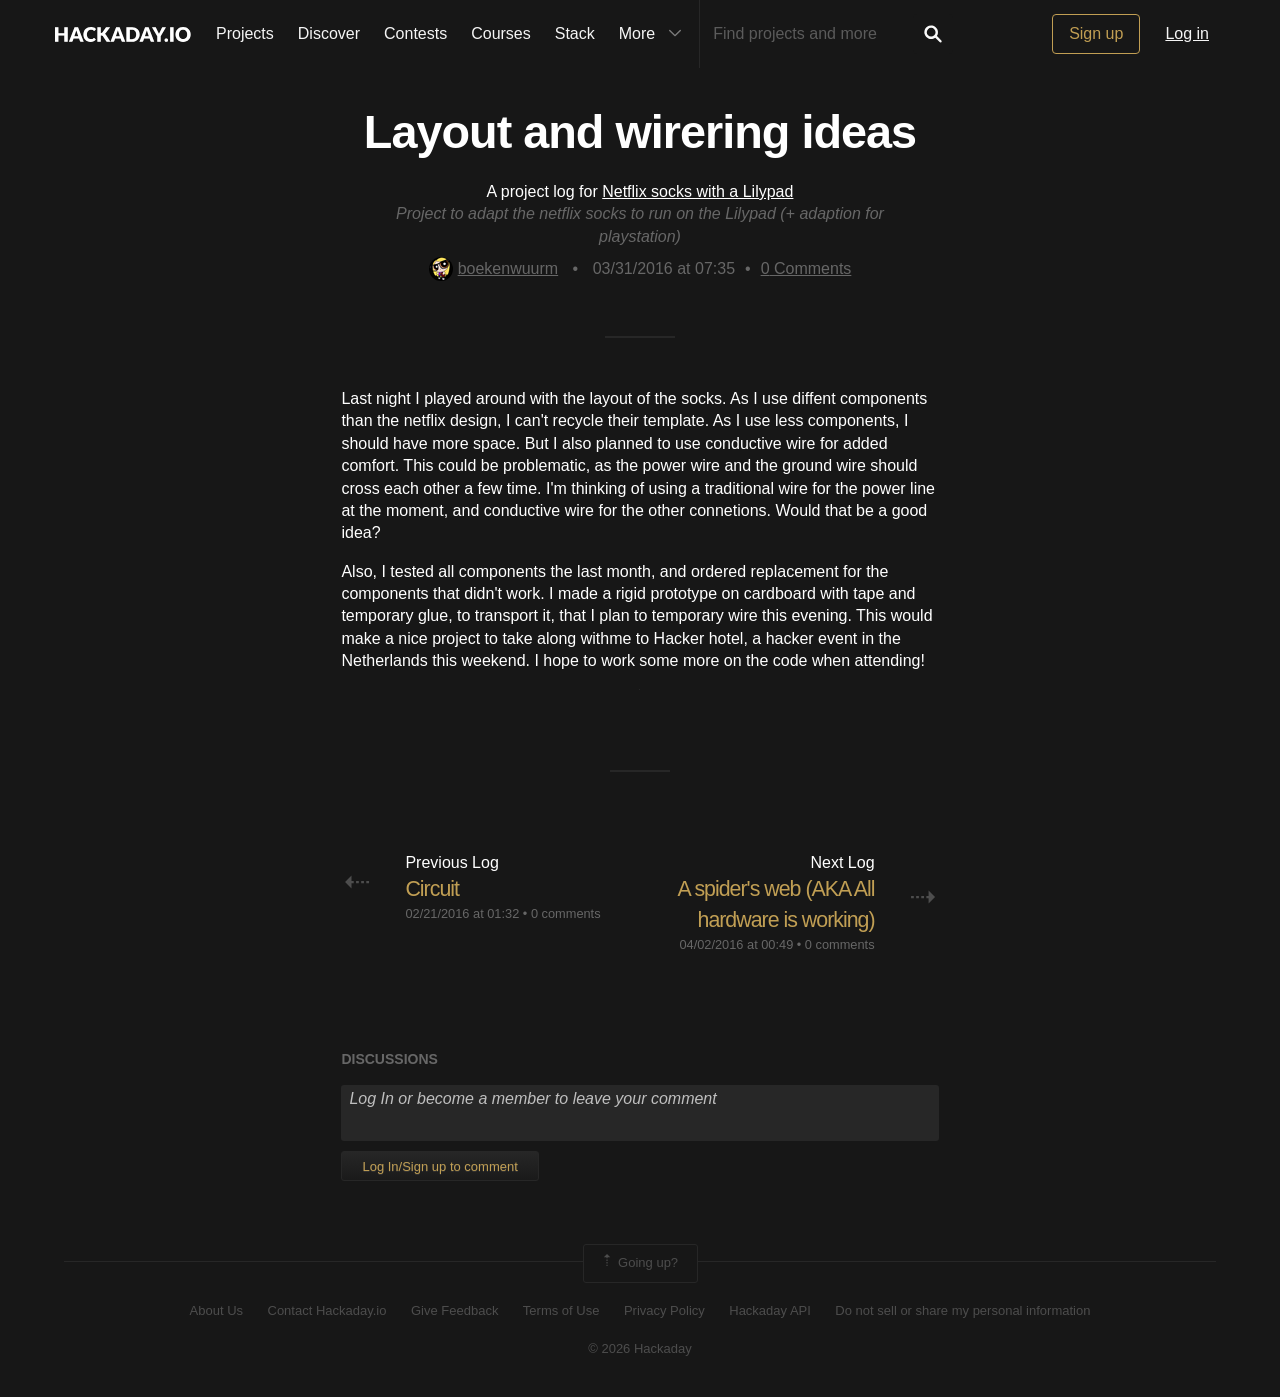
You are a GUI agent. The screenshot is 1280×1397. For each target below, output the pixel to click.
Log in (1187, 33)
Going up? (639, 1263)
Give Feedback (454, 1309)
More (655, 34)
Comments (806, 268)
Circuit (432, 888)
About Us (216, 1309)
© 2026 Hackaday (640, 1348)
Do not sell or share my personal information (962, 1309)
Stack (575, 33)
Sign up (1096, 33)
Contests (415, 33)
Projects (245, 33)
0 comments (566, 913)
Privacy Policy (664, 1309)
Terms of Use (561, 1309)
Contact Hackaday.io (327, 1309)
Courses (501, 33)
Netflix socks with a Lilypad (697, 191)
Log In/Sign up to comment (439, 1166)
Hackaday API (770, 1309)
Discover (329, 33)
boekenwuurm (494, 268)
